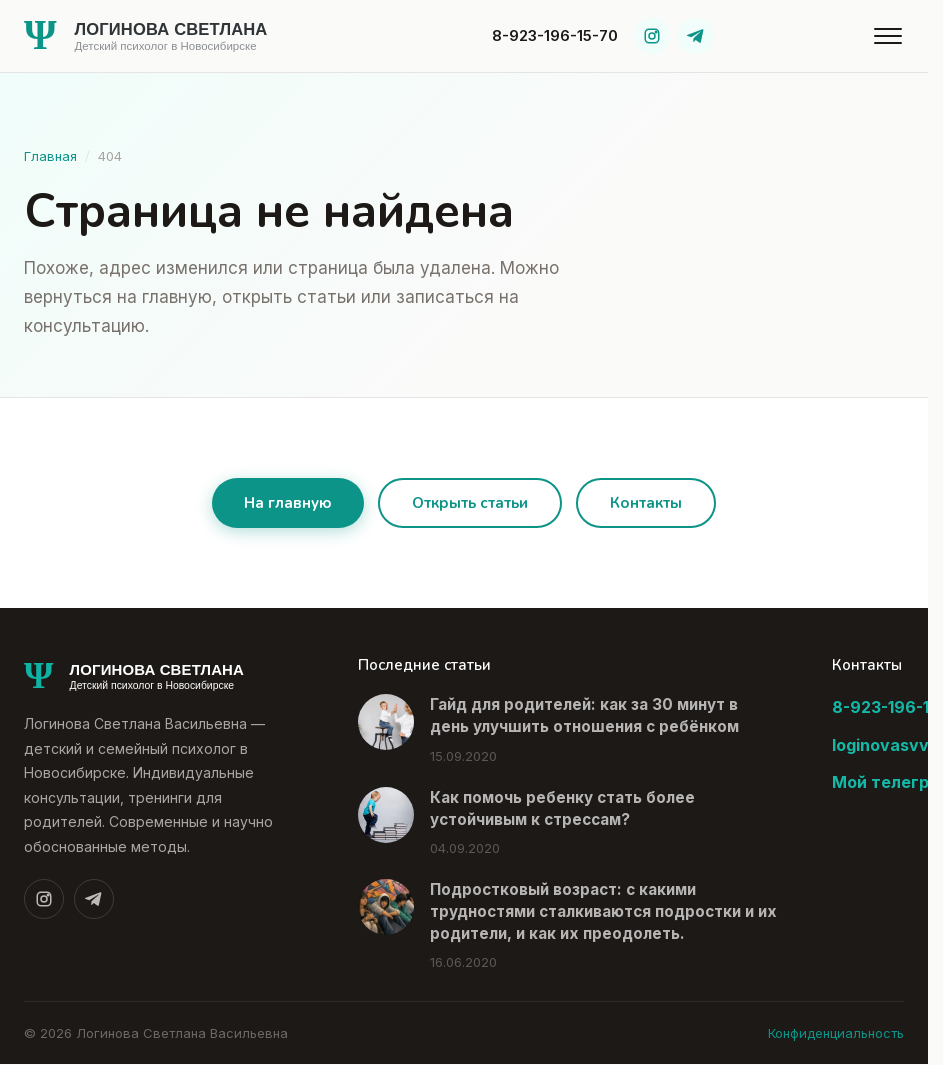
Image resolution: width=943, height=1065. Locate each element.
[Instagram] (652, 36)
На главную (288, 503)
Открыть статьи (470, 503)
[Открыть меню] (888, 36)
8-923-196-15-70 (555, 35)
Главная (50, 156)
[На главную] (179, 36)
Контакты (646, 503)
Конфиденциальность (836, 1033)
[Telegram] (696, 36)
